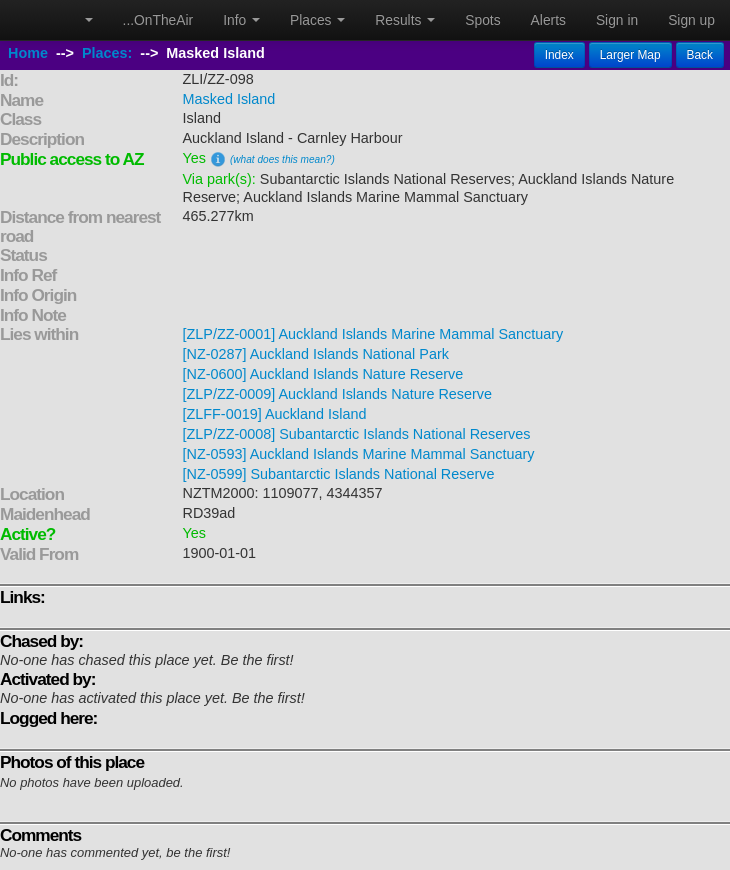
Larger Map (630, 55)
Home (28, 53)
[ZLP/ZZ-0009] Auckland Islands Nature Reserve (338, 394)
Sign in (617, 20)
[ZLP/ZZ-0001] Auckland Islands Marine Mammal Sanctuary (373, 334)
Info (241, 20)
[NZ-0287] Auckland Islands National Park (316, 354)
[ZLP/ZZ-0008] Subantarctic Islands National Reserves (357, 434)
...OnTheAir (158, 20)
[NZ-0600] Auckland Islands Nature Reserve (323, 374)
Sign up (691, 20)
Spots (482, 20)
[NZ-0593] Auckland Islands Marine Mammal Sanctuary (359, 454)
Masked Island (229, 99)
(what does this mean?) (282, 159)
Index (559, 55)
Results (405, 20)
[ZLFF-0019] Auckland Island (275, 414)
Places (317, 20)
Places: (107, 53)
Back (700, 55)
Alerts (548, 20)
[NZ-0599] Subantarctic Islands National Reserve (339, 474)
